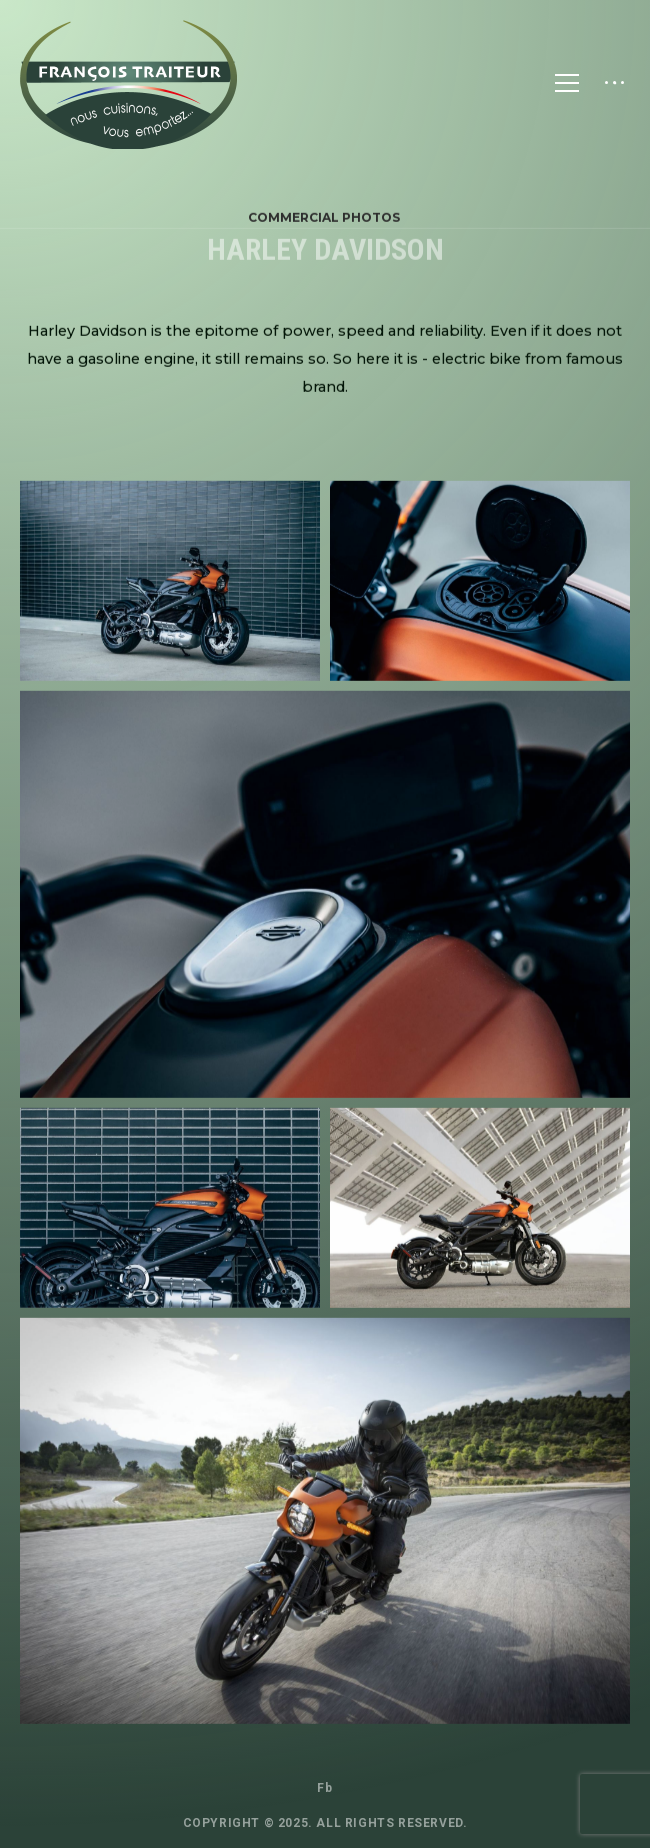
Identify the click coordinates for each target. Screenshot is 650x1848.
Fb (324, 1788)
